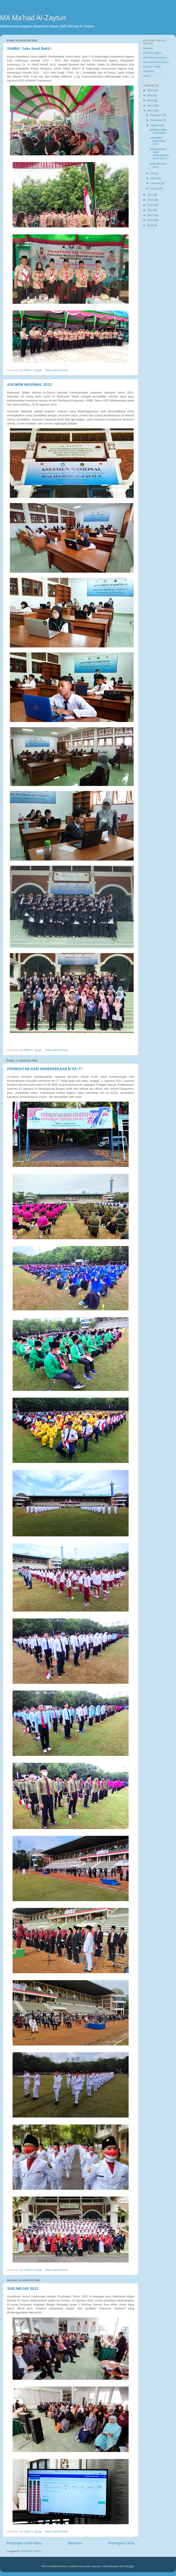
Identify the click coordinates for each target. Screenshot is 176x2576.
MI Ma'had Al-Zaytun (155, 57)
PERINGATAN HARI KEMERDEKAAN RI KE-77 (44, 1068)
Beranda (75, 2543)
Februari (155, 183)
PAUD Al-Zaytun (152, 52)
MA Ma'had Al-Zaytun (33, 18)
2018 (150, 210)
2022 (150, 110)
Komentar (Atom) (31, 2551)
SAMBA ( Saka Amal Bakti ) (29, 48)
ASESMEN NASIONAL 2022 (29, 384)
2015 (150, 225)
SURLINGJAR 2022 (22, 2288)
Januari (155, 188)
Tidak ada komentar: (57, 370)
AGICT (147, 75)
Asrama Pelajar (152, 66)
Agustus (155, 125)
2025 (150, 95)
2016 (150, 220)
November (156, 120)
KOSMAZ (148, 71)
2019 (150, 204)
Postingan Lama (121, 2543)
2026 (150, 90)
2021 (150, 194)
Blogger (129, 2566)
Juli (152, 173)
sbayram (96, 2566)
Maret (154, 178)
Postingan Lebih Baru (24, 2543)
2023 (150, 105)
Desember (156, 115)
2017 (150, 215)
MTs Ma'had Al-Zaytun (156, 62)
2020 (150, 199)
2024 (150, 100)
